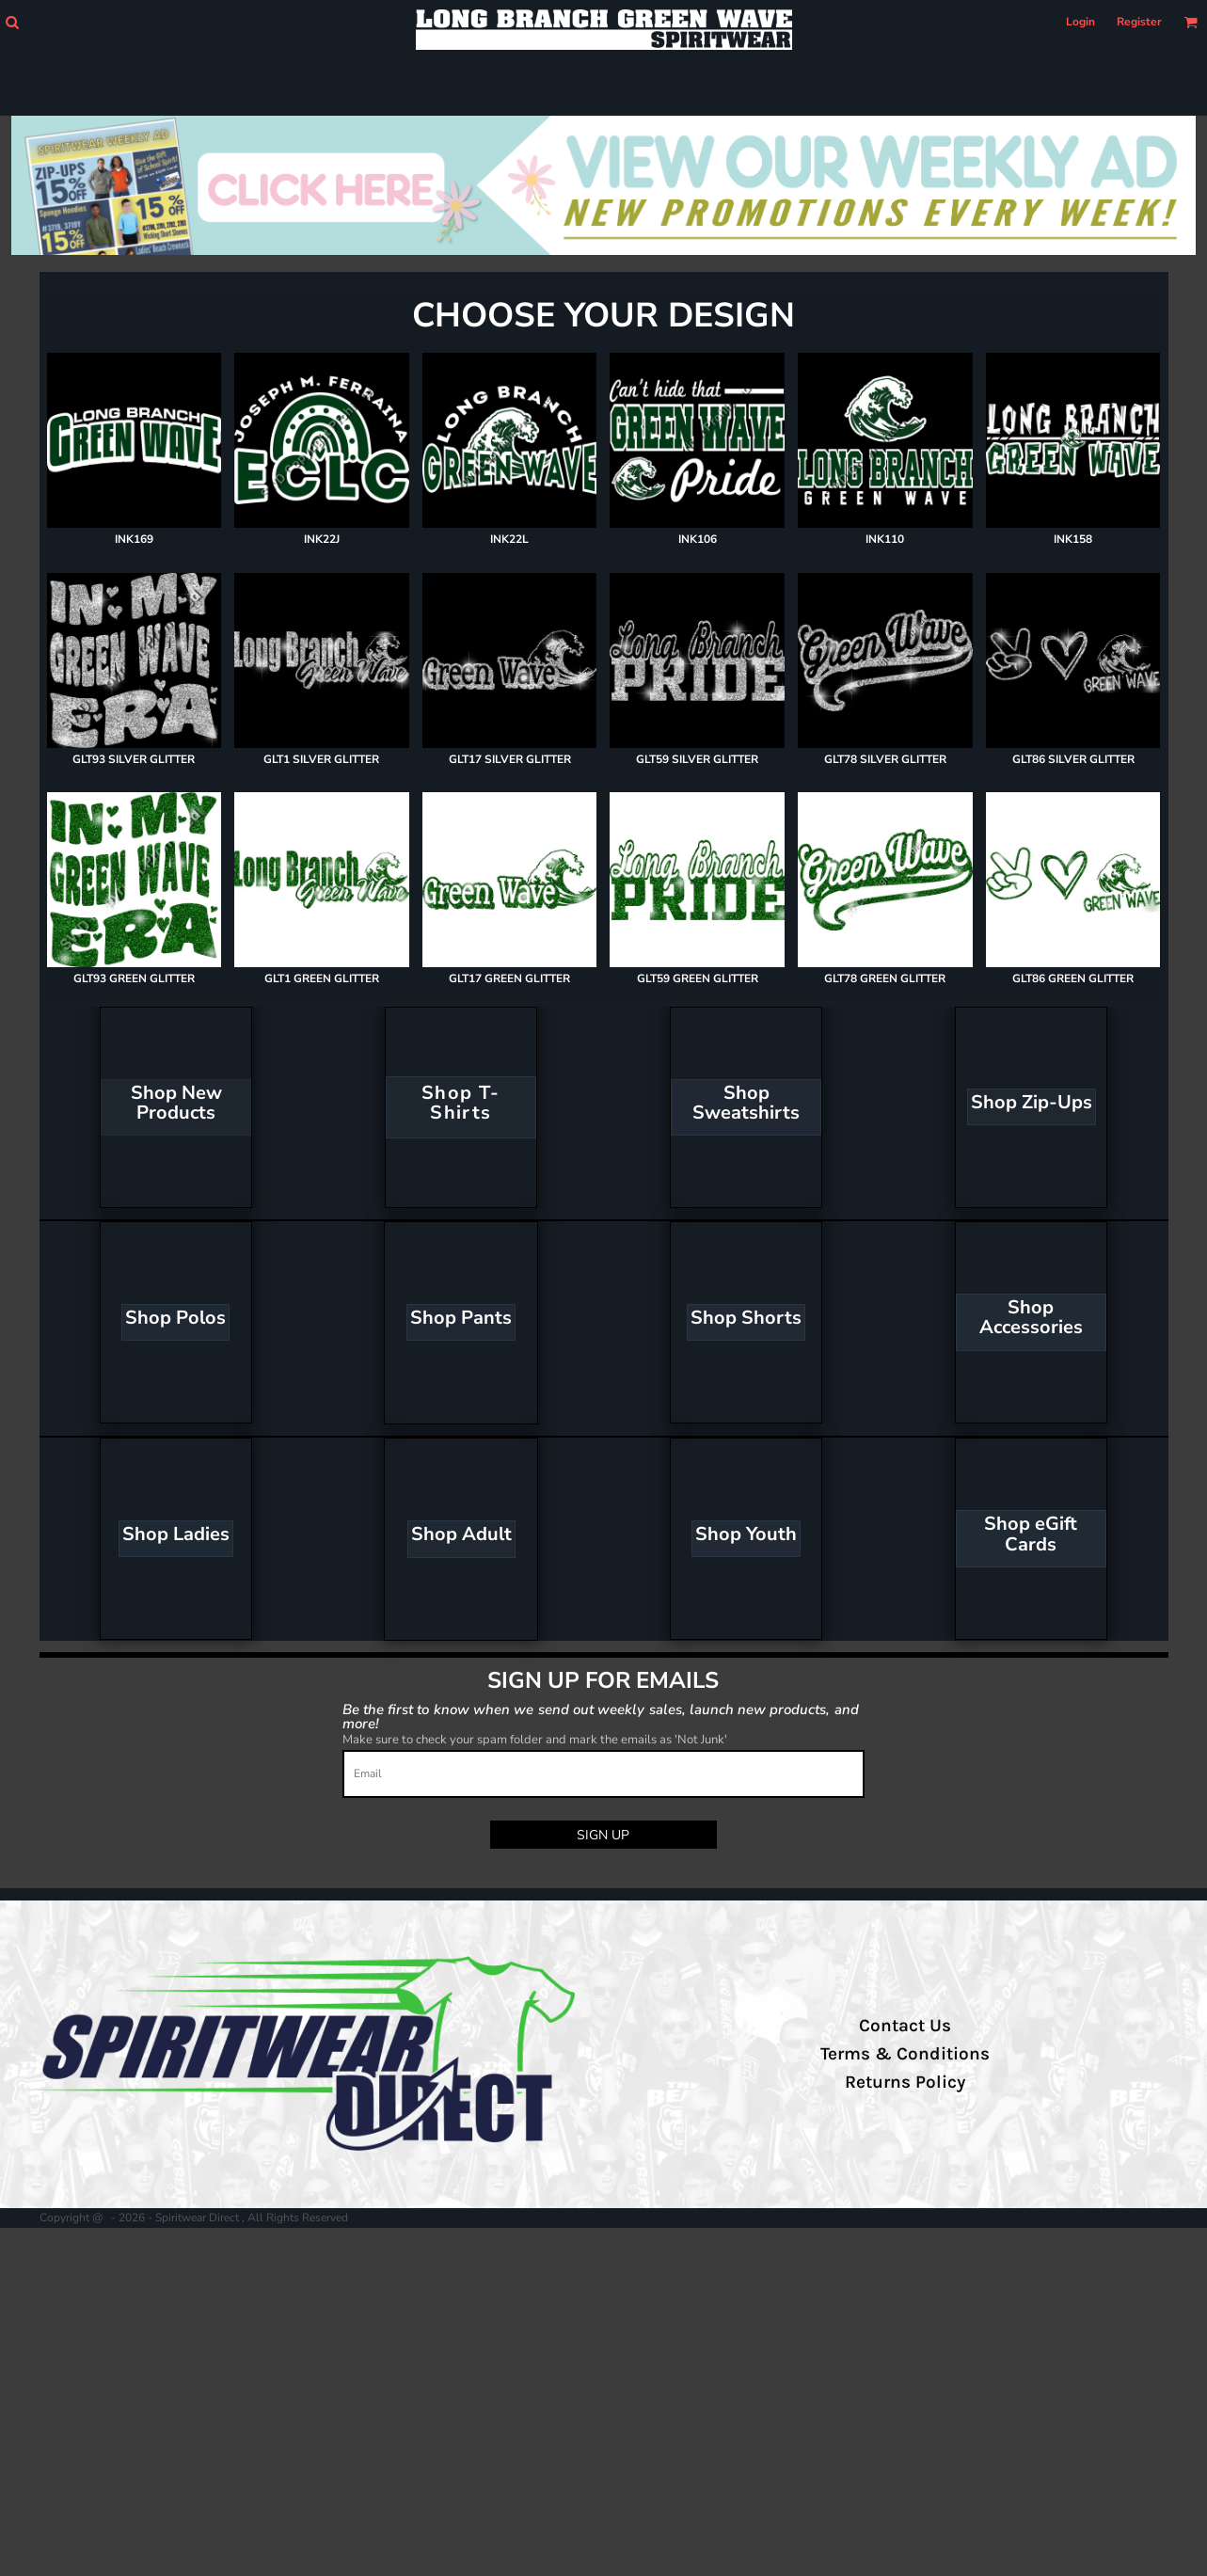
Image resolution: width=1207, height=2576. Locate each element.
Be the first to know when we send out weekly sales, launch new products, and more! (600, 1715)
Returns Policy (905, 2082)
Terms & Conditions (905, 2053)
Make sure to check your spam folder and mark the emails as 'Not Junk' (534, 1739)
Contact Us (905, 2025)
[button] (12, 22)
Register (1139, 21)
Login (1080, 21)
